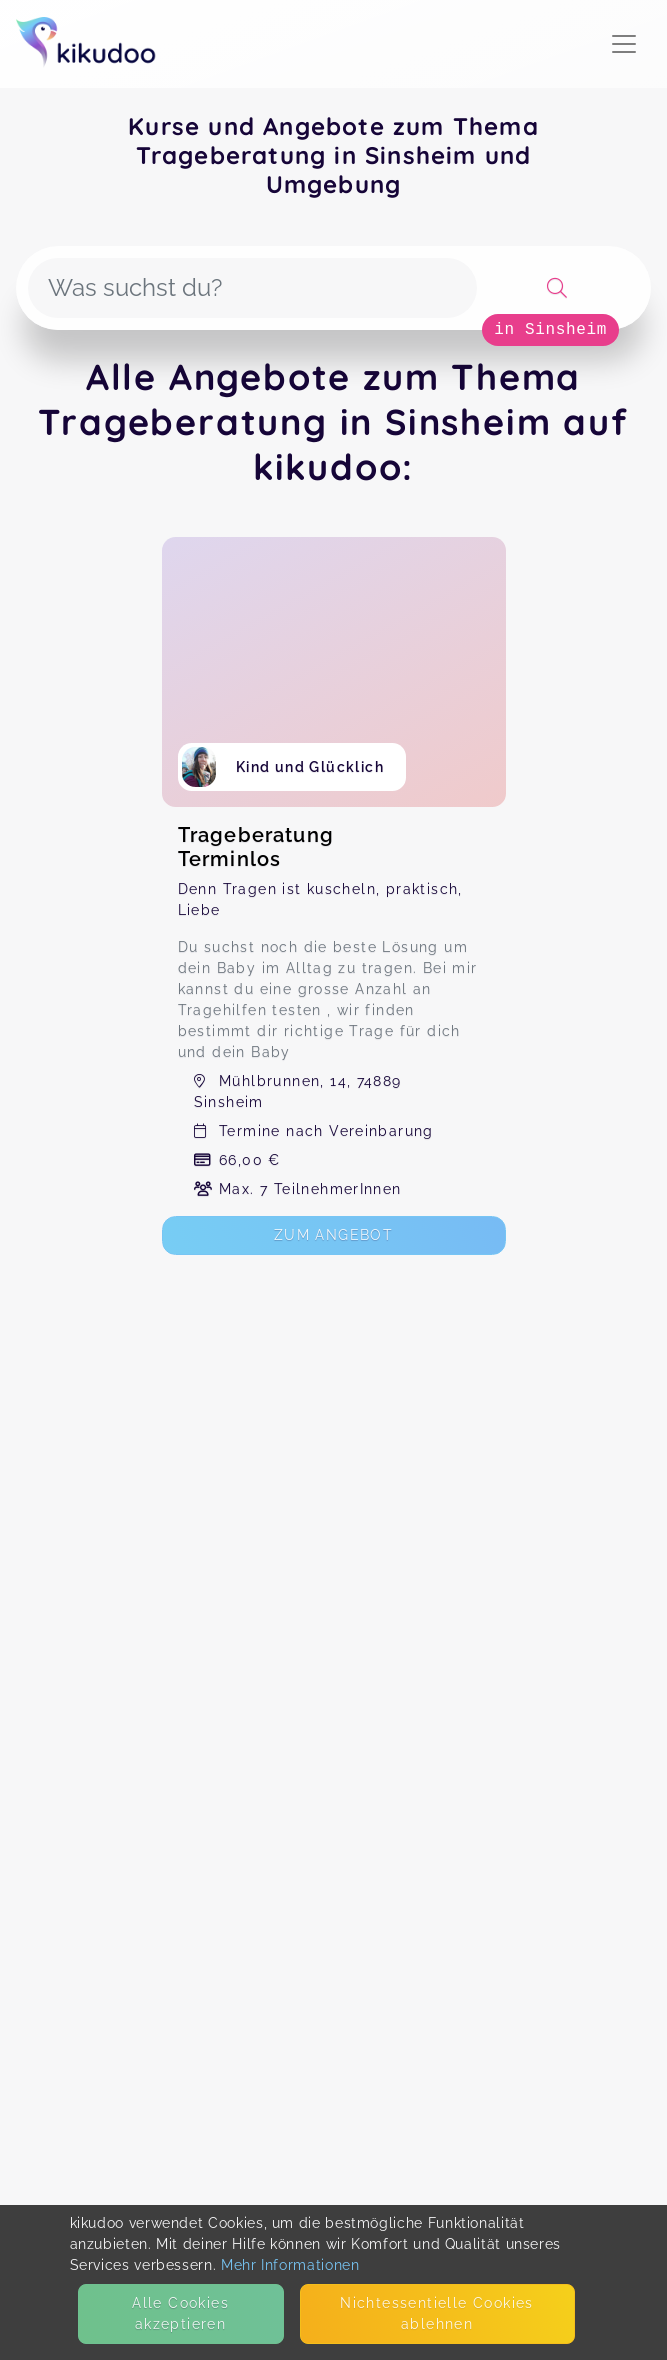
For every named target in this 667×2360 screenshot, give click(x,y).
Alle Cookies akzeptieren (180, 2313)
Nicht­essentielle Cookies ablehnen (437, 2313)
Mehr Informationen (290, 2265)
